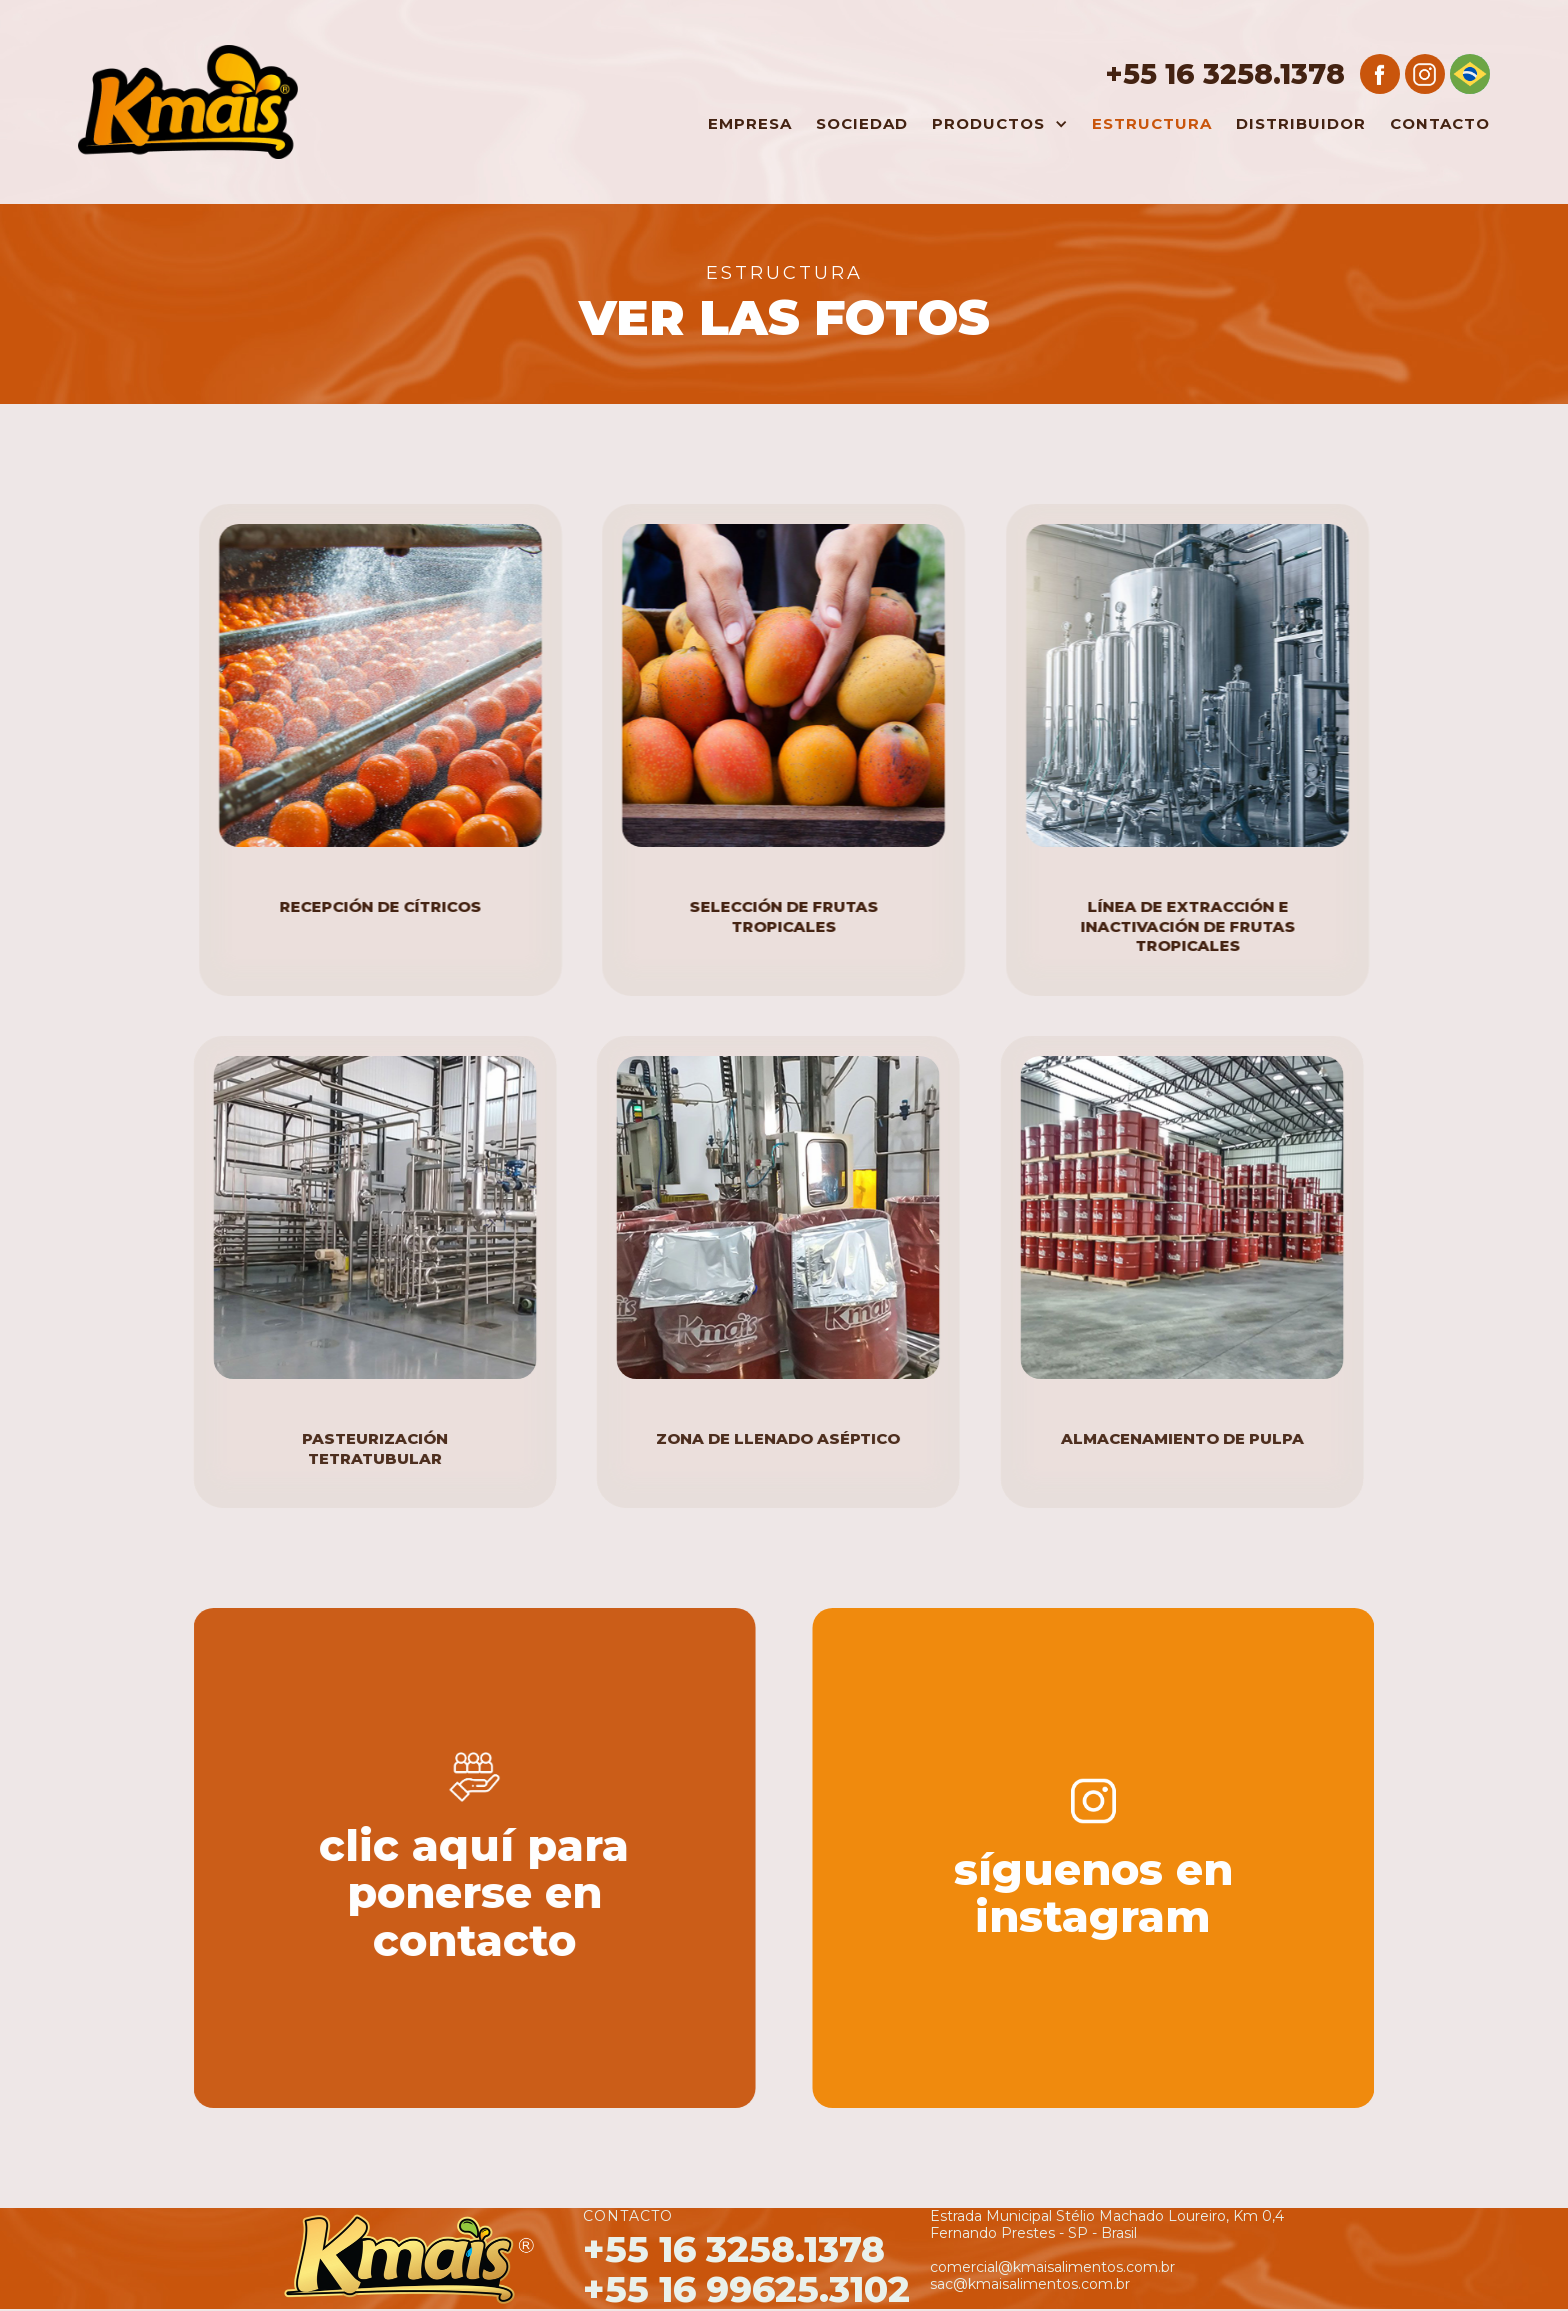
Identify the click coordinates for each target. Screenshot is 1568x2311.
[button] (995, 124)
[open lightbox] (379, 685)
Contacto (1440, 123)
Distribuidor (1301, 123)
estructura (1152, 123)
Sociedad (862, 123)
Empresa (750, 123)
